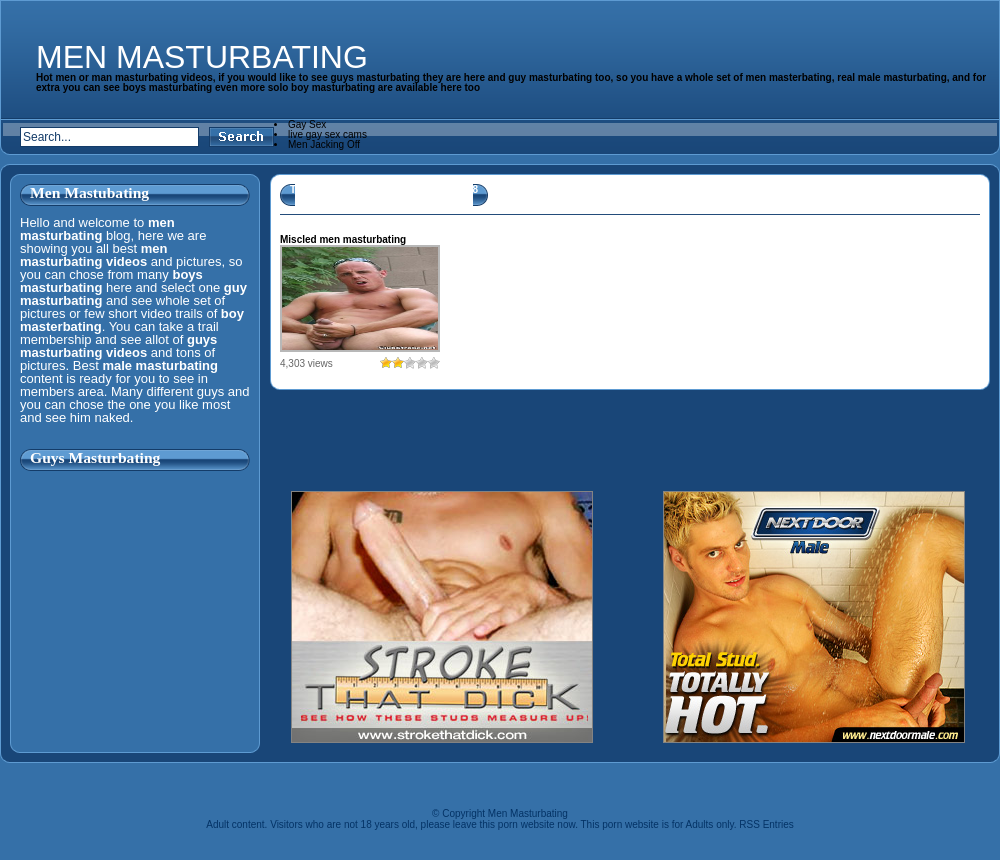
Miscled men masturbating (343, 239)
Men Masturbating (202, 57)
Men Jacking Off (324, 144)
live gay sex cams (327, 134)
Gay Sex (307, 124)
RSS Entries (766, 824)
